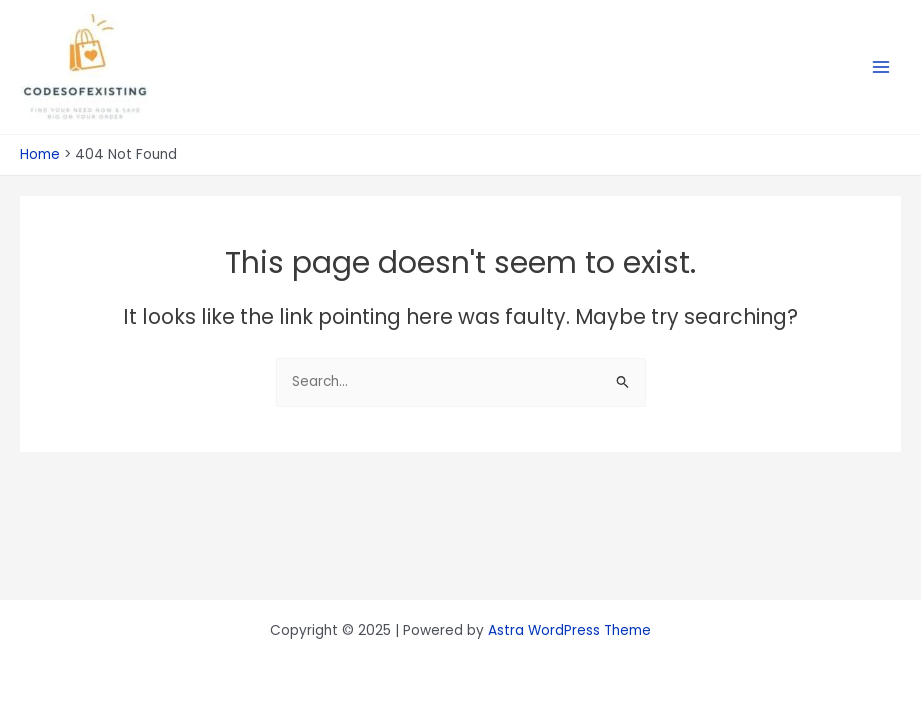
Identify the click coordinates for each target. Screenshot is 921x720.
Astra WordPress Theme (569, 630)
